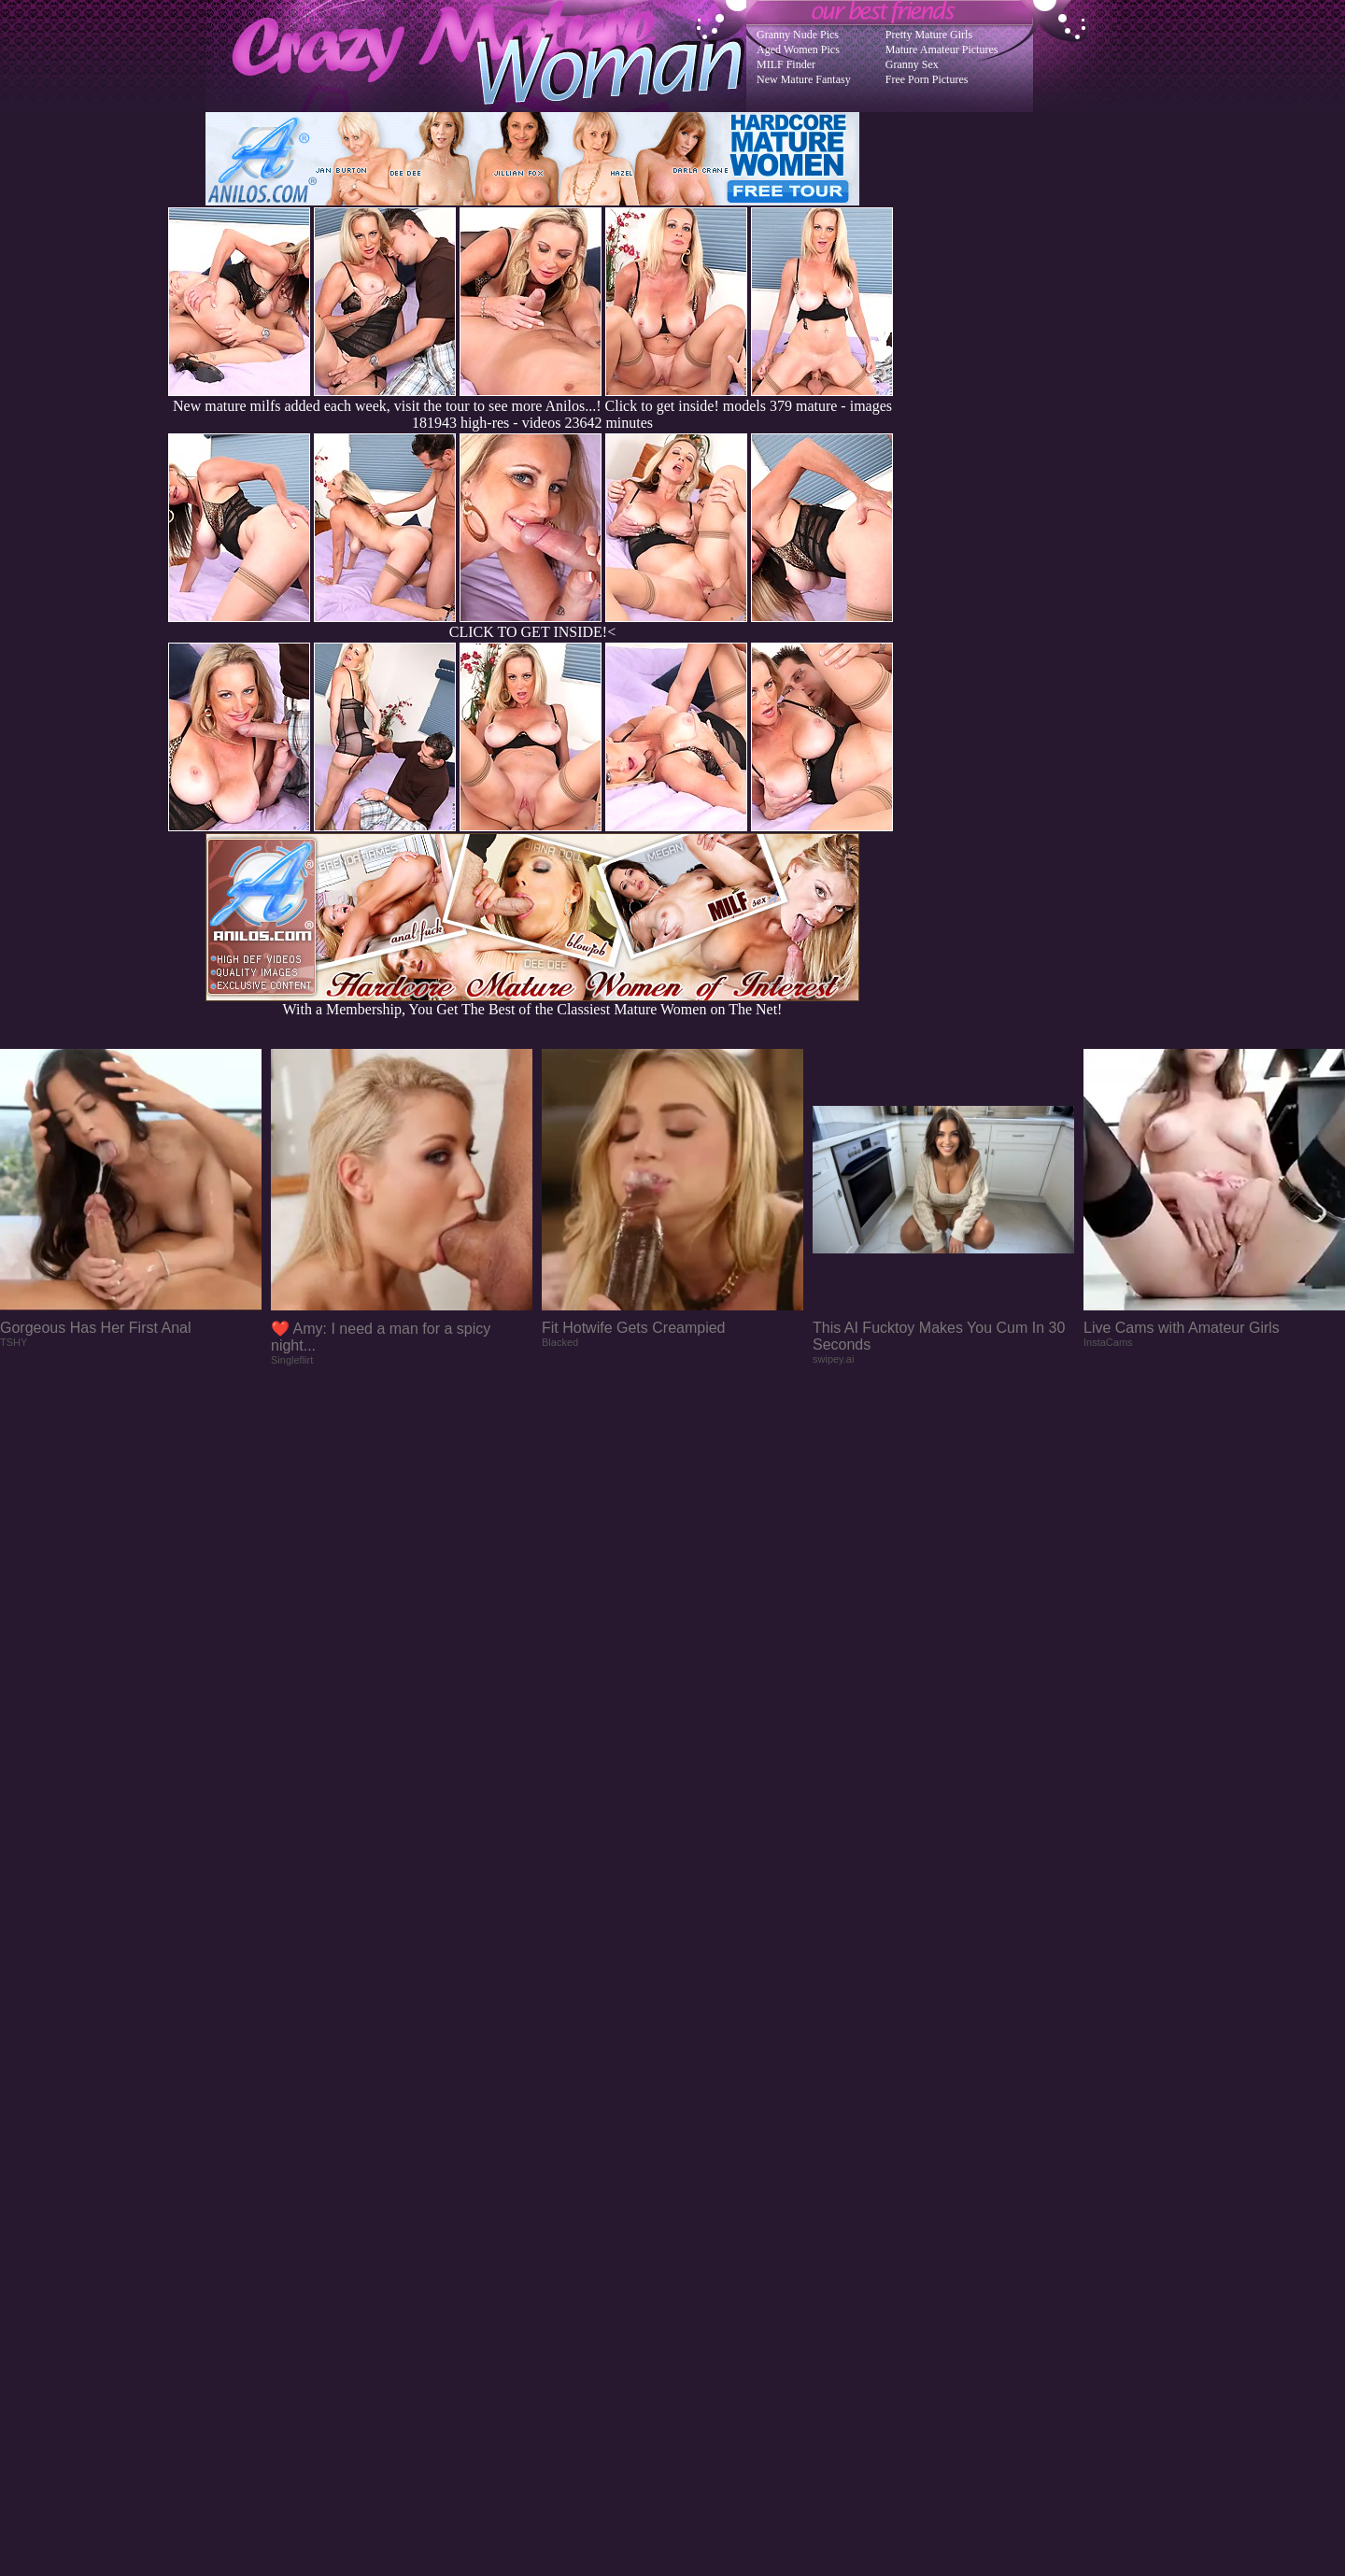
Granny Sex (912, 64)
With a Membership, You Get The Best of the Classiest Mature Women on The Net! (532, 1002)
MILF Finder (786, 64)
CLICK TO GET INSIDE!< (532, 632)
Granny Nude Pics (798, 34)
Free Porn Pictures (927, 79)
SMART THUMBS (705, 2200)
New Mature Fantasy (804, 79)
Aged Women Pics (798, 49)
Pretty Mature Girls (928, 34)
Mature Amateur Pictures (941, 49)
